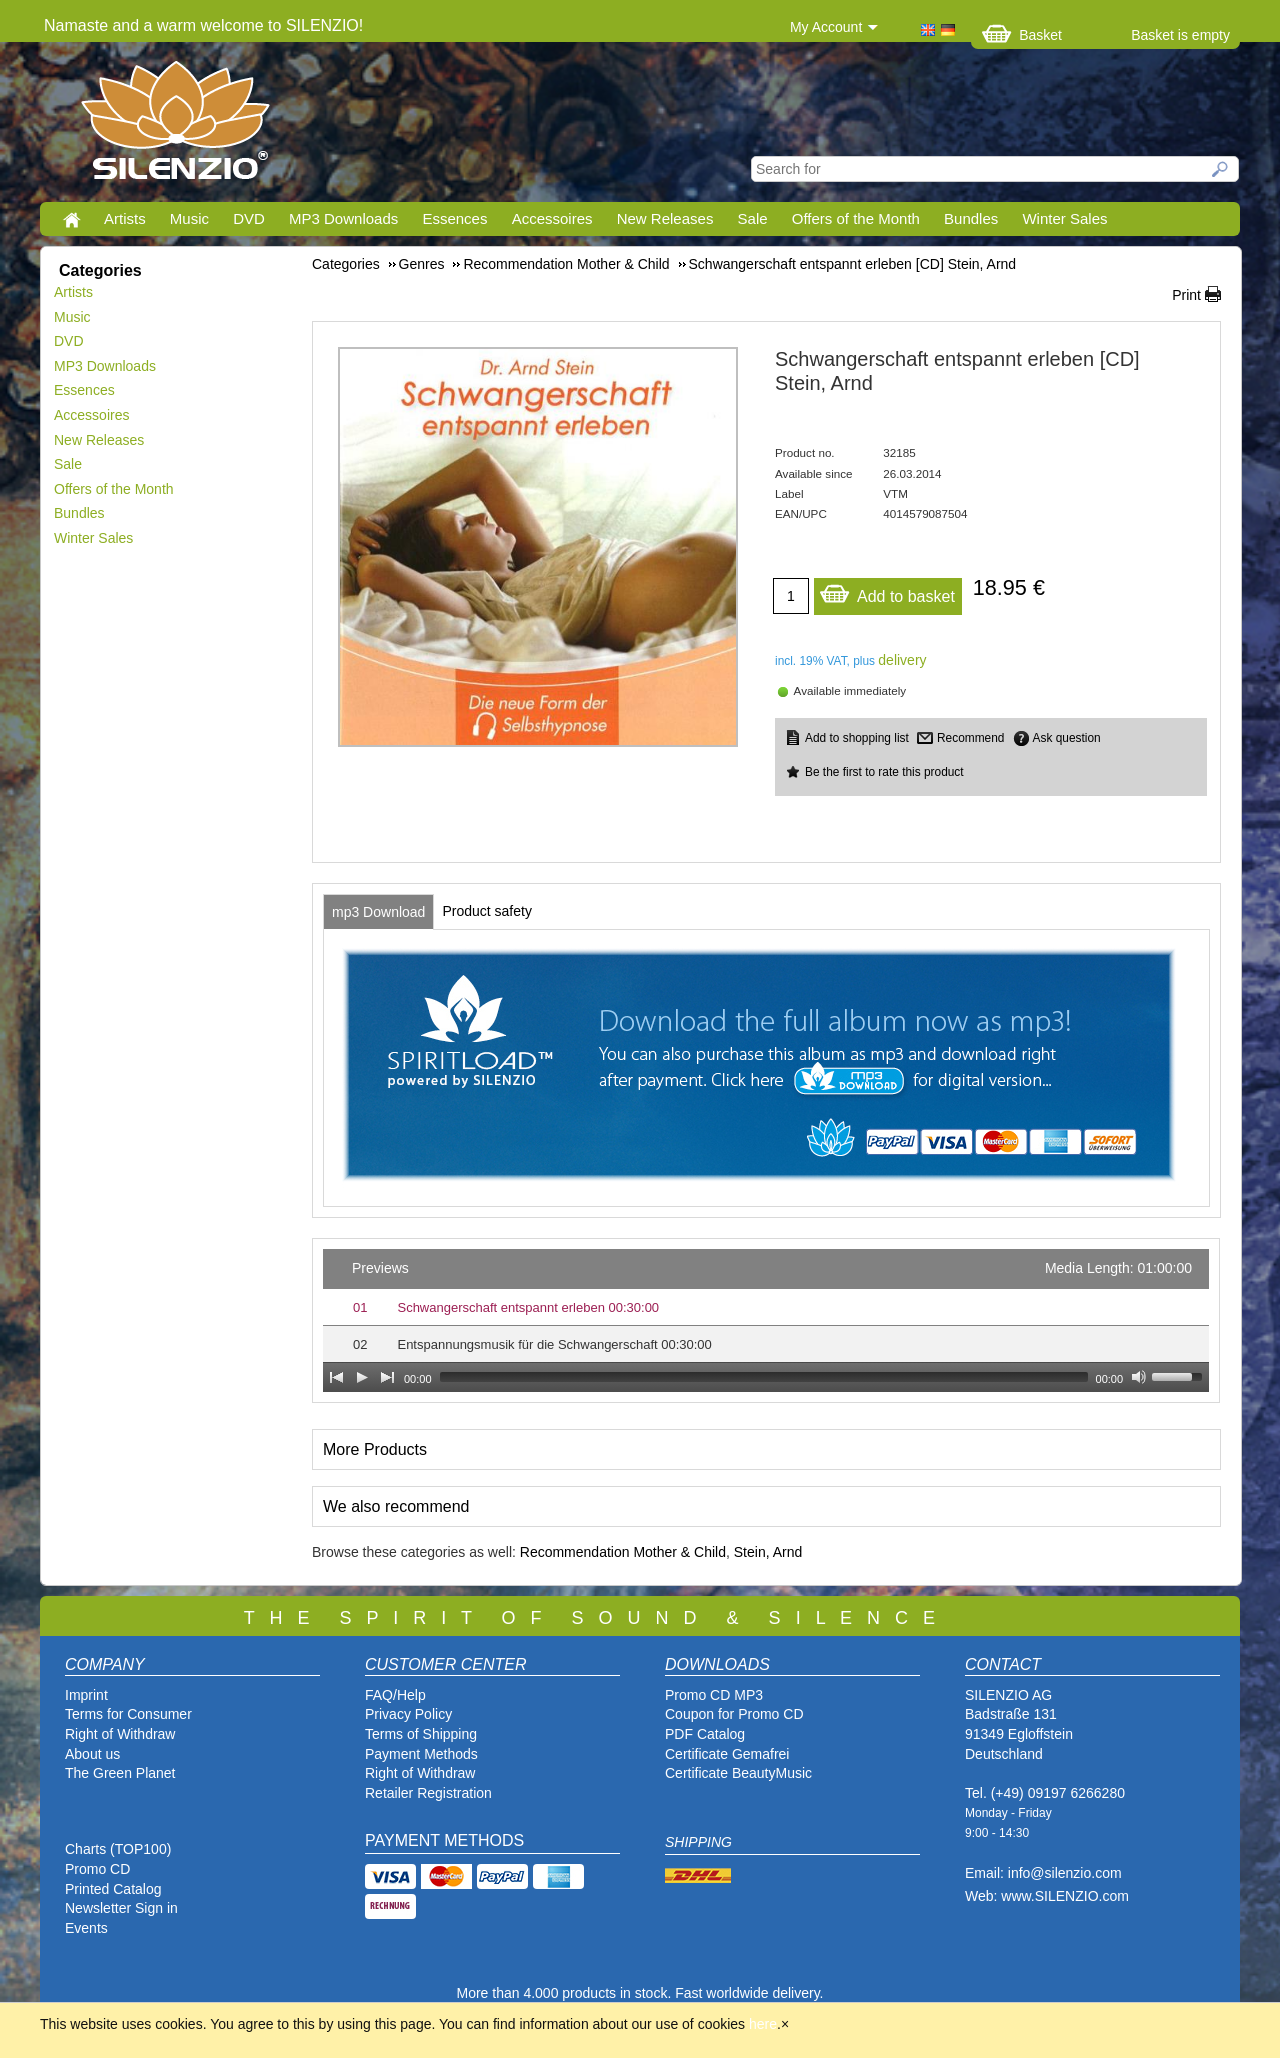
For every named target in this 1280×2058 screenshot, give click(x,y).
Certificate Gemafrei (727, 1754)
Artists (125, 218)
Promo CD (97, 1869)
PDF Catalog (705, 1734)
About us (92, 1754)
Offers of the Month (856, 218)
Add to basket (887, 591)
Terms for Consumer (128, 1714)
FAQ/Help (395, 1695)
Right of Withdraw (120, 1734)
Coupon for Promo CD (734, 1714)
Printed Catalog (113, 1889)
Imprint (86, 1695)
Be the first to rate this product (884, 772)
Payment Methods (421, 1754)
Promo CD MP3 (714, 1695)
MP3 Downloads (343, 218)
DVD (249, 218)
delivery (902, 660)
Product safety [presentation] (487, 911)
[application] (766, 1320)
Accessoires (552, 218)
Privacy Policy (408, 1714)
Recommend (970, 738)
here (763, 2024)
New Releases (665, 218)
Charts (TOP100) (118, 1849)
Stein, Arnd (768, 1552)
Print (1186, 295)
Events (86, 1928)
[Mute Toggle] (1139, 1377)
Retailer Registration (428, 1793)
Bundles (971, 218)
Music (189, 218)
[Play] (362, 1377)
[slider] (764, 1377)
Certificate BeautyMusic (738, 1773)
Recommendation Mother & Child (623, 1552)
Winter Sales (1064, 218)
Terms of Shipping (421, 1734)
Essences (454, 218)
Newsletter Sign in (121, 1908)
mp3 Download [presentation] (378, 912)
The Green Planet (120, 1773)
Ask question (1067, 738)
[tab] (378, 912)
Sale (753, 218)
